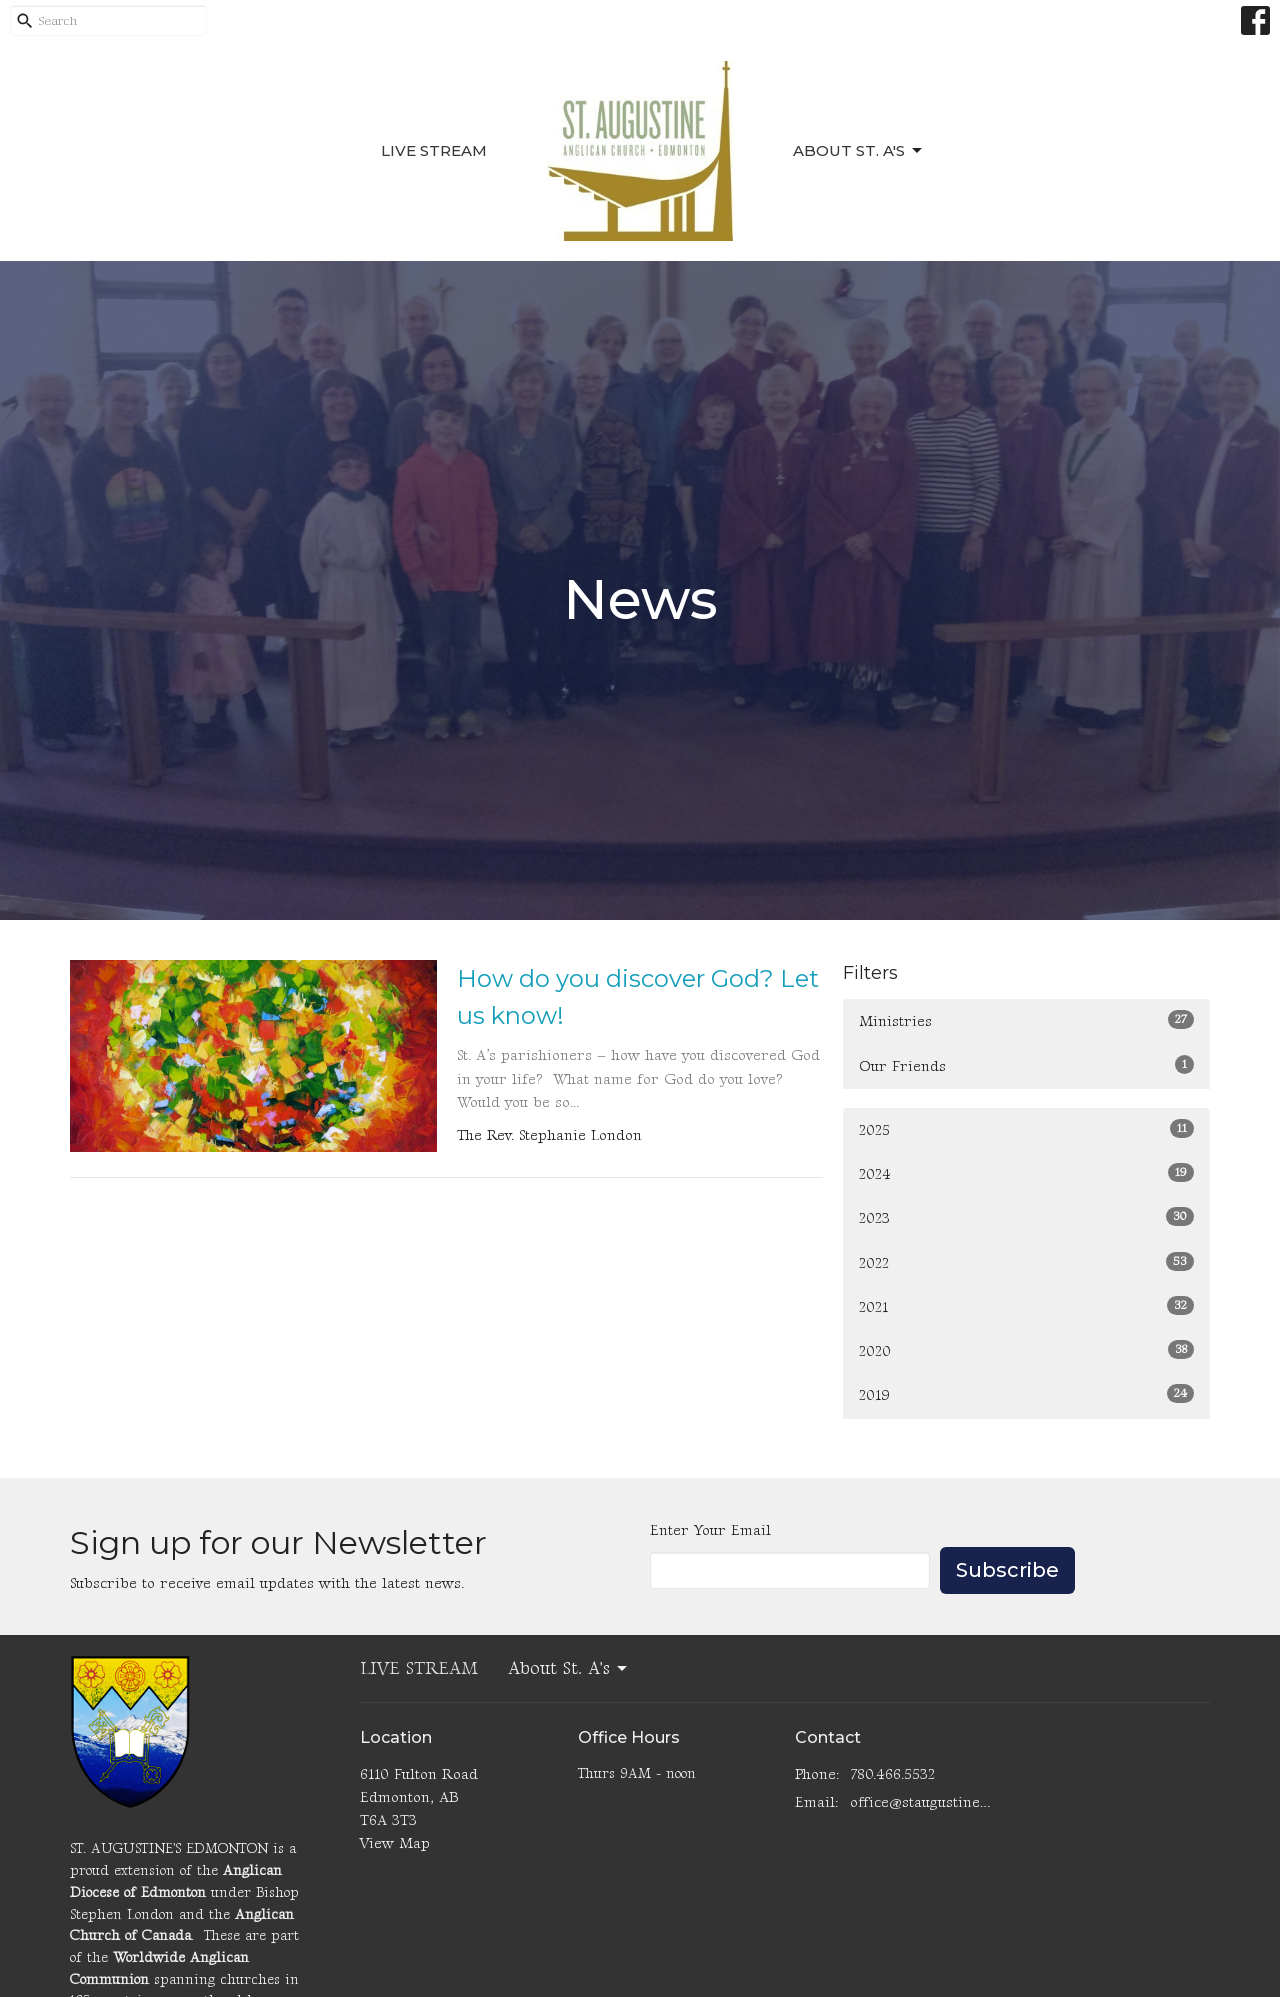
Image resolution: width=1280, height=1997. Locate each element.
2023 (1026, 1217)
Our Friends (1026, 1065)
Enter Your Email (710, 1530)
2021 (1026, 1306)
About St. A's (859, 151)
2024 (1026, 1173)
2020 (1026, 1350)
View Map (395, 1843)
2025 (1026, 1129)
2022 (1026, 1262)
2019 (1026, 1394)
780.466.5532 (892, 1774)
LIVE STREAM (434, 150)
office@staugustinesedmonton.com (921, 1802)
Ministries (1026, 1020)
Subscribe (1007, 1570)
